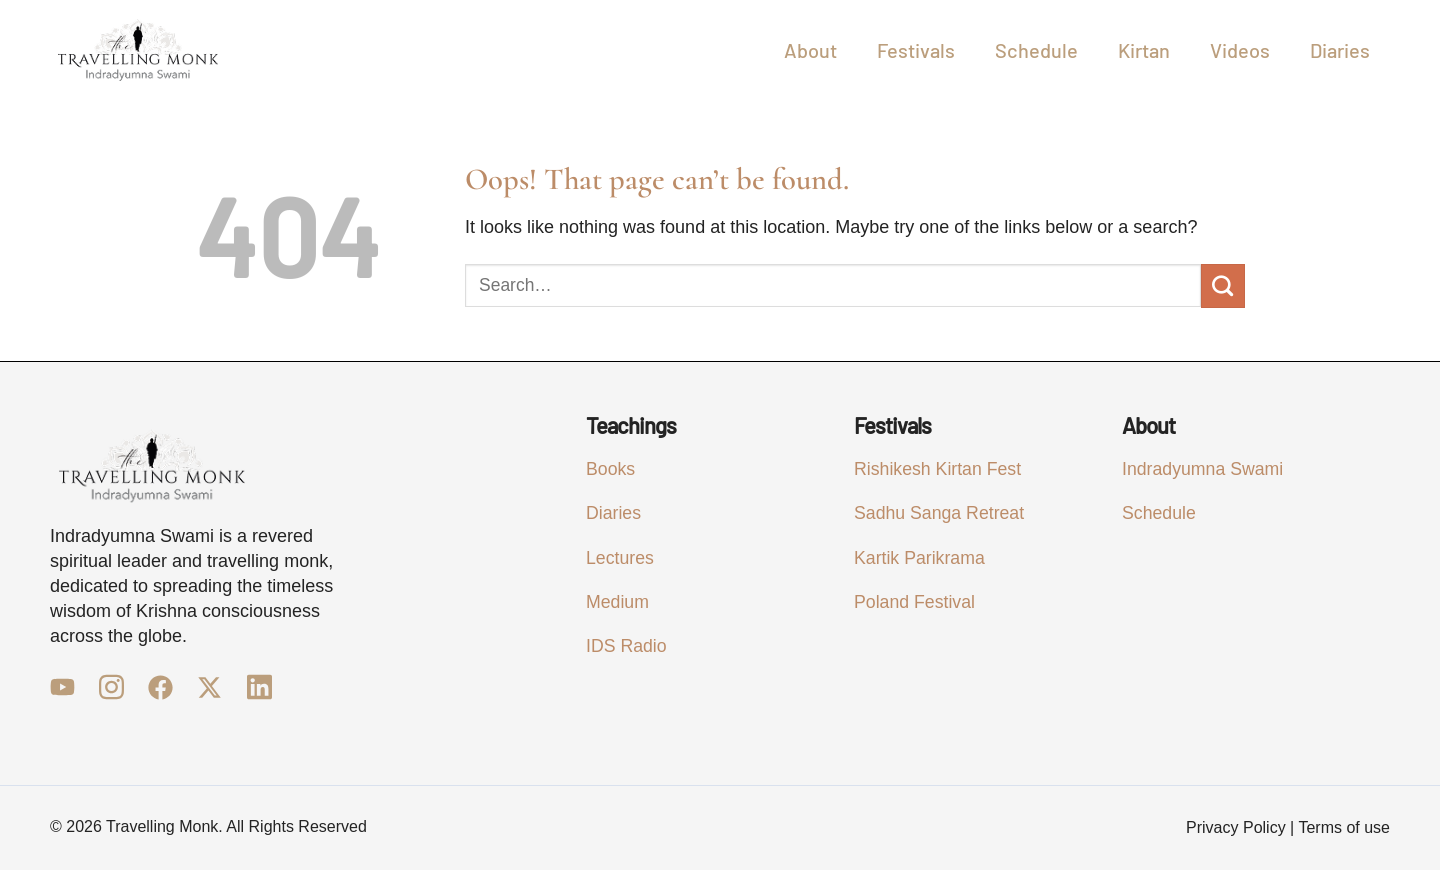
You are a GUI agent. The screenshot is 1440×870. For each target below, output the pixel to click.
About (810, 50)
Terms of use (1344, 827)
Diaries (1340, 50)
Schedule (1036, 50)
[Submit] (1223, 286)
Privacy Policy (1236, 827)
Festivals (916, 50)
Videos (1240, 50)
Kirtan (1144, 50)
